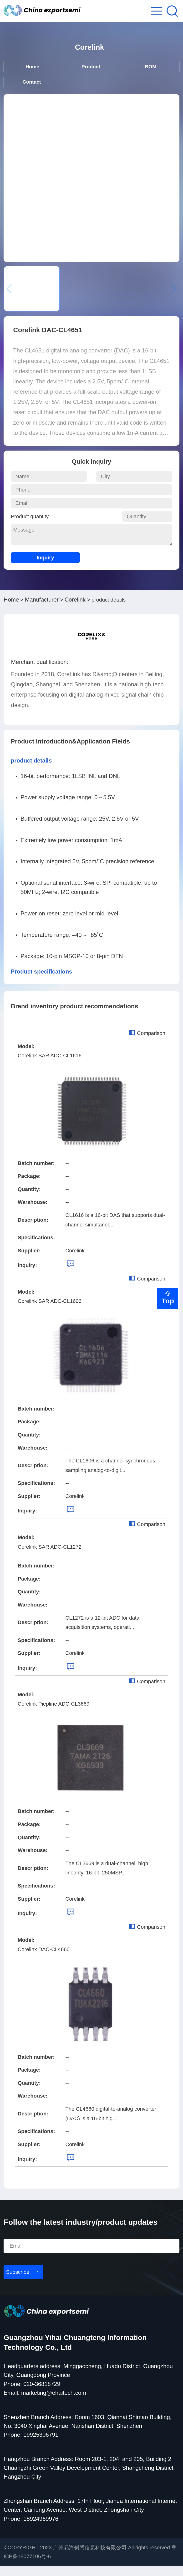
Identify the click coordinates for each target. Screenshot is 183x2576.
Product (91, 72)
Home (32, 72)
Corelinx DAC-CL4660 (44, 1960)
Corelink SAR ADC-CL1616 (49, 1066)
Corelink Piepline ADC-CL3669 (53, 1714)
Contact (32, 90)
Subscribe (17, 2282)
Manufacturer (41, 610)
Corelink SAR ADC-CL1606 (49, 1311)
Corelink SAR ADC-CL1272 (49, 1557)
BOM (151, 72)
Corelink (75, 610)
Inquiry (45, 568)
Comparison (147, 1043)
